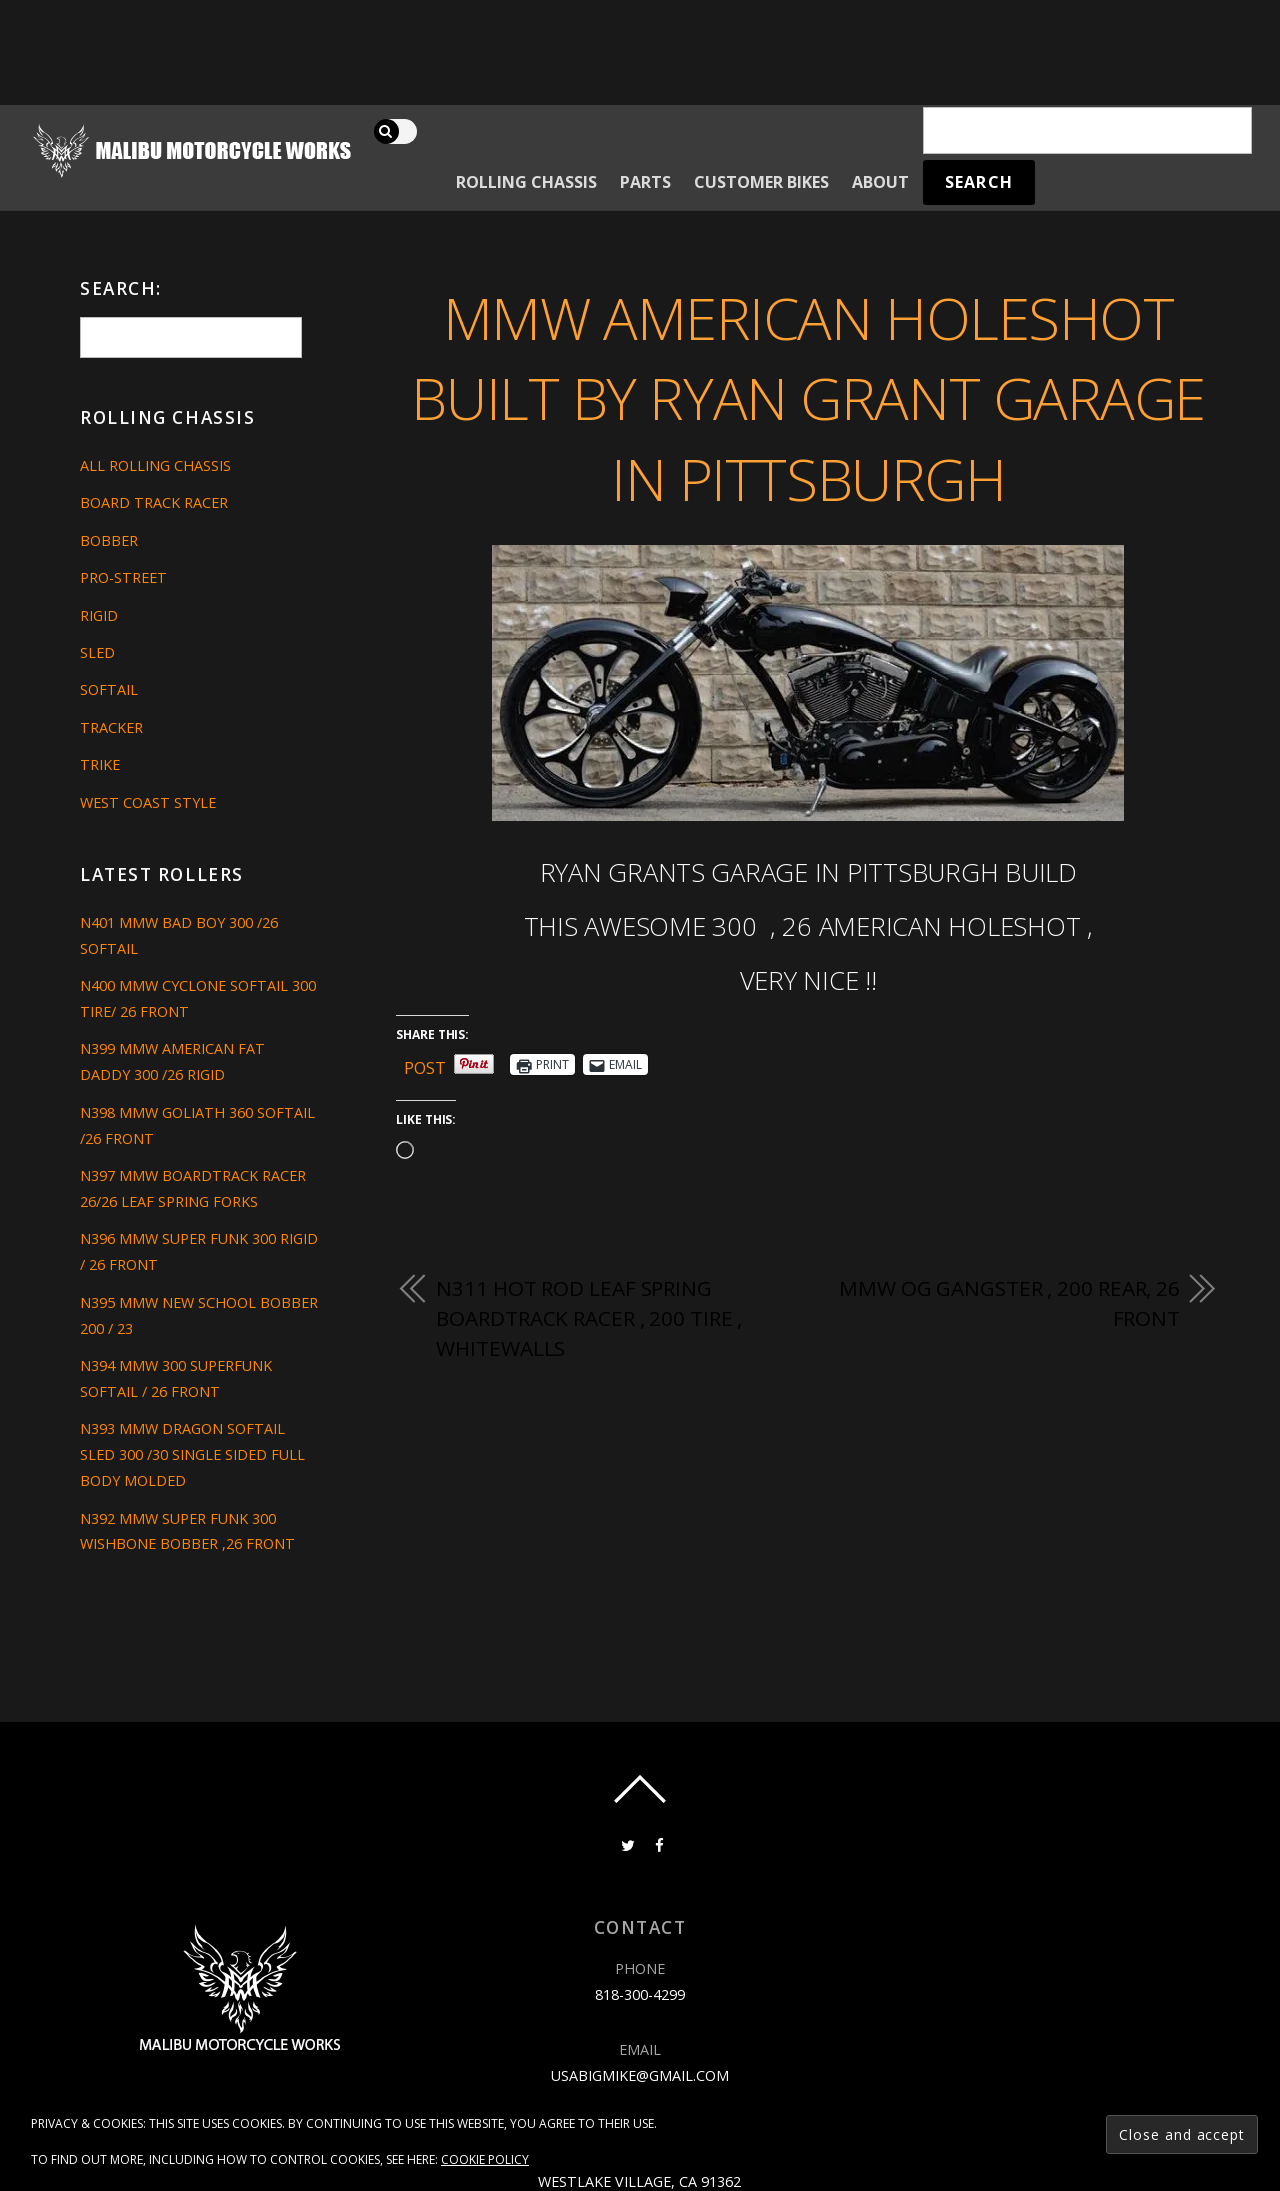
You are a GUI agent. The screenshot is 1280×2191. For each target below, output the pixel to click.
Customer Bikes (761, 182)
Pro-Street (123, 577)
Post (425, 1064)
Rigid (99, 615)
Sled (97, 652)
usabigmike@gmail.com (640, 2075)
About (880, 182)
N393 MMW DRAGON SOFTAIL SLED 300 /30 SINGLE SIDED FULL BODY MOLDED (192, 1454)
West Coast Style (148, 802)
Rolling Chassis (526, 182)
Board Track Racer (154, 502)
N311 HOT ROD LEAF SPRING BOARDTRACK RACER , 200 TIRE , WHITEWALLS (589, 1317)
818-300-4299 (640, 1994)
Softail (109, 689)
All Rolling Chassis (155, 465)
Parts (645, 182)
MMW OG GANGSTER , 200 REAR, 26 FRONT (1009, 1303)
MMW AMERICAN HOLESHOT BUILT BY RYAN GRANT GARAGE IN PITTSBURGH (808, 398)
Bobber (109, 540)
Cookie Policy (485, 2159)
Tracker (111, 727)
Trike (100, 764)
